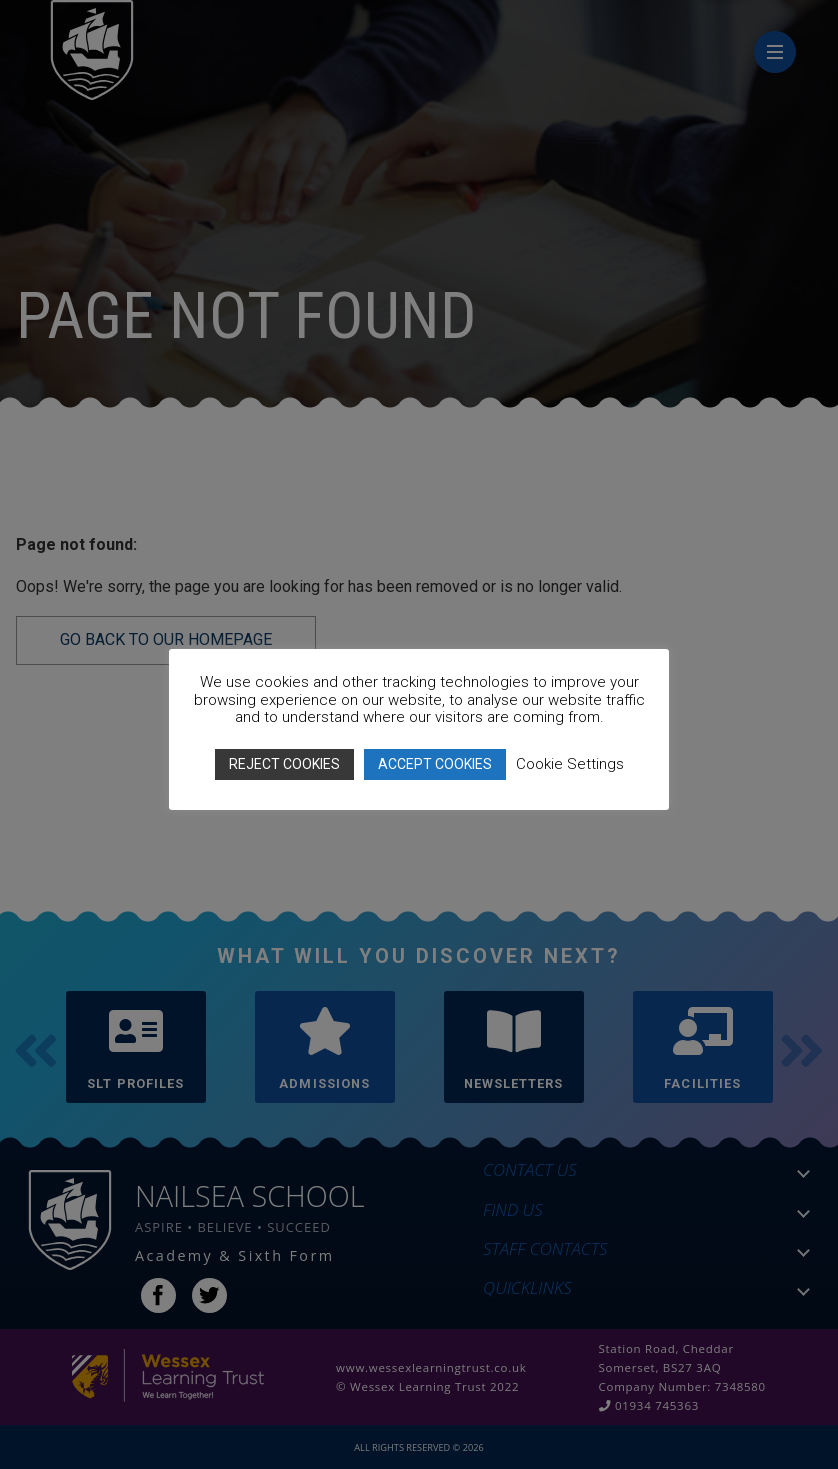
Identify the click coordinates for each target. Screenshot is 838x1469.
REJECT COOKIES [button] (284, 764)
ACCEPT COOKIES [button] (435, 764)
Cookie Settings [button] (570, 764)
